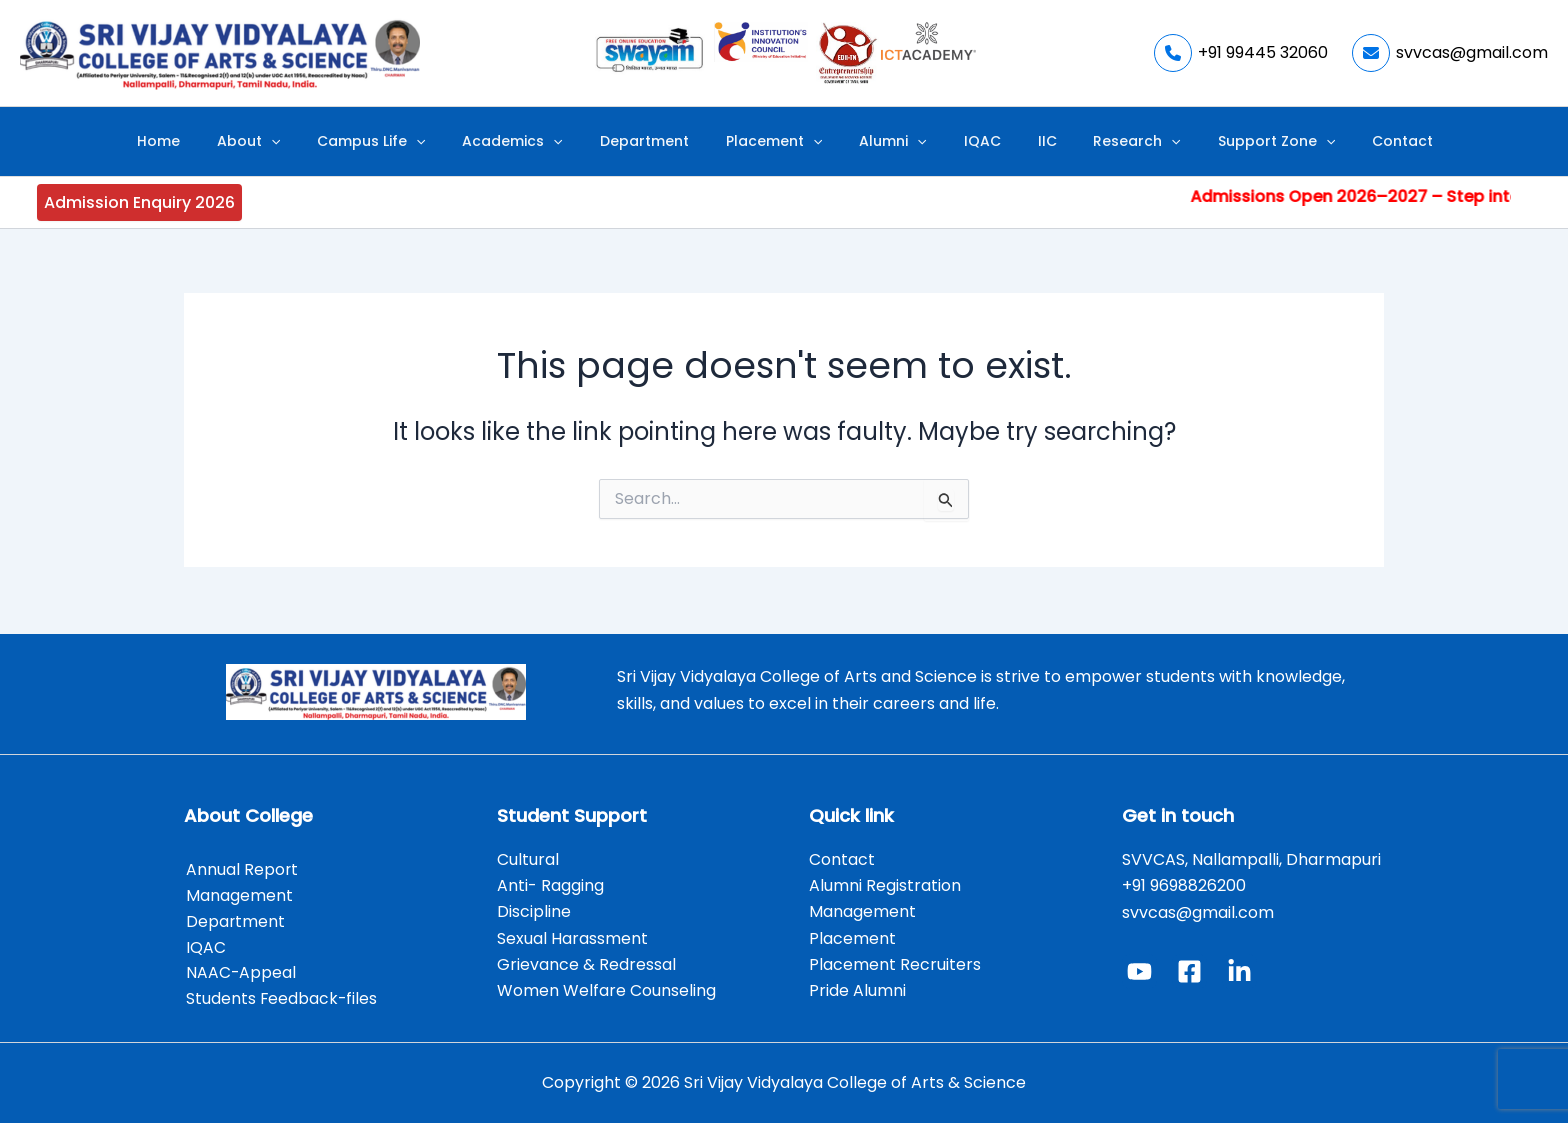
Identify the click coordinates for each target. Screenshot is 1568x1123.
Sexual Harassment (572, 935)
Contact (1320, 141)
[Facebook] (1189, 968)
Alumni (885, 141)
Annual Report (240, 866)
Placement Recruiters (895, 961)
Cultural (530, 856)
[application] (338, 141)
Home (240, 141)
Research (1084, 141)
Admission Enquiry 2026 (139, 202)
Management (237, 892)
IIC (1009, 141)
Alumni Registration (885, 882)
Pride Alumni (857, 988)
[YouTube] (1139, 968)
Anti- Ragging (550, 882)
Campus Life (424, 141)
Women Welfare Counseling (606, 988)
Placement (781, 141)
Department (666, 141)
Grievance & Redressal (586, 961)
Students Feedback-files (280, 998)
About (315, 141)
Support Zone (1208, 141)
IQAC (959, 141)
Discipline (534, 908)
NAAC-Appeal (239, 971)
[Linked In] (1239, 968)
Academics (550, 141)
